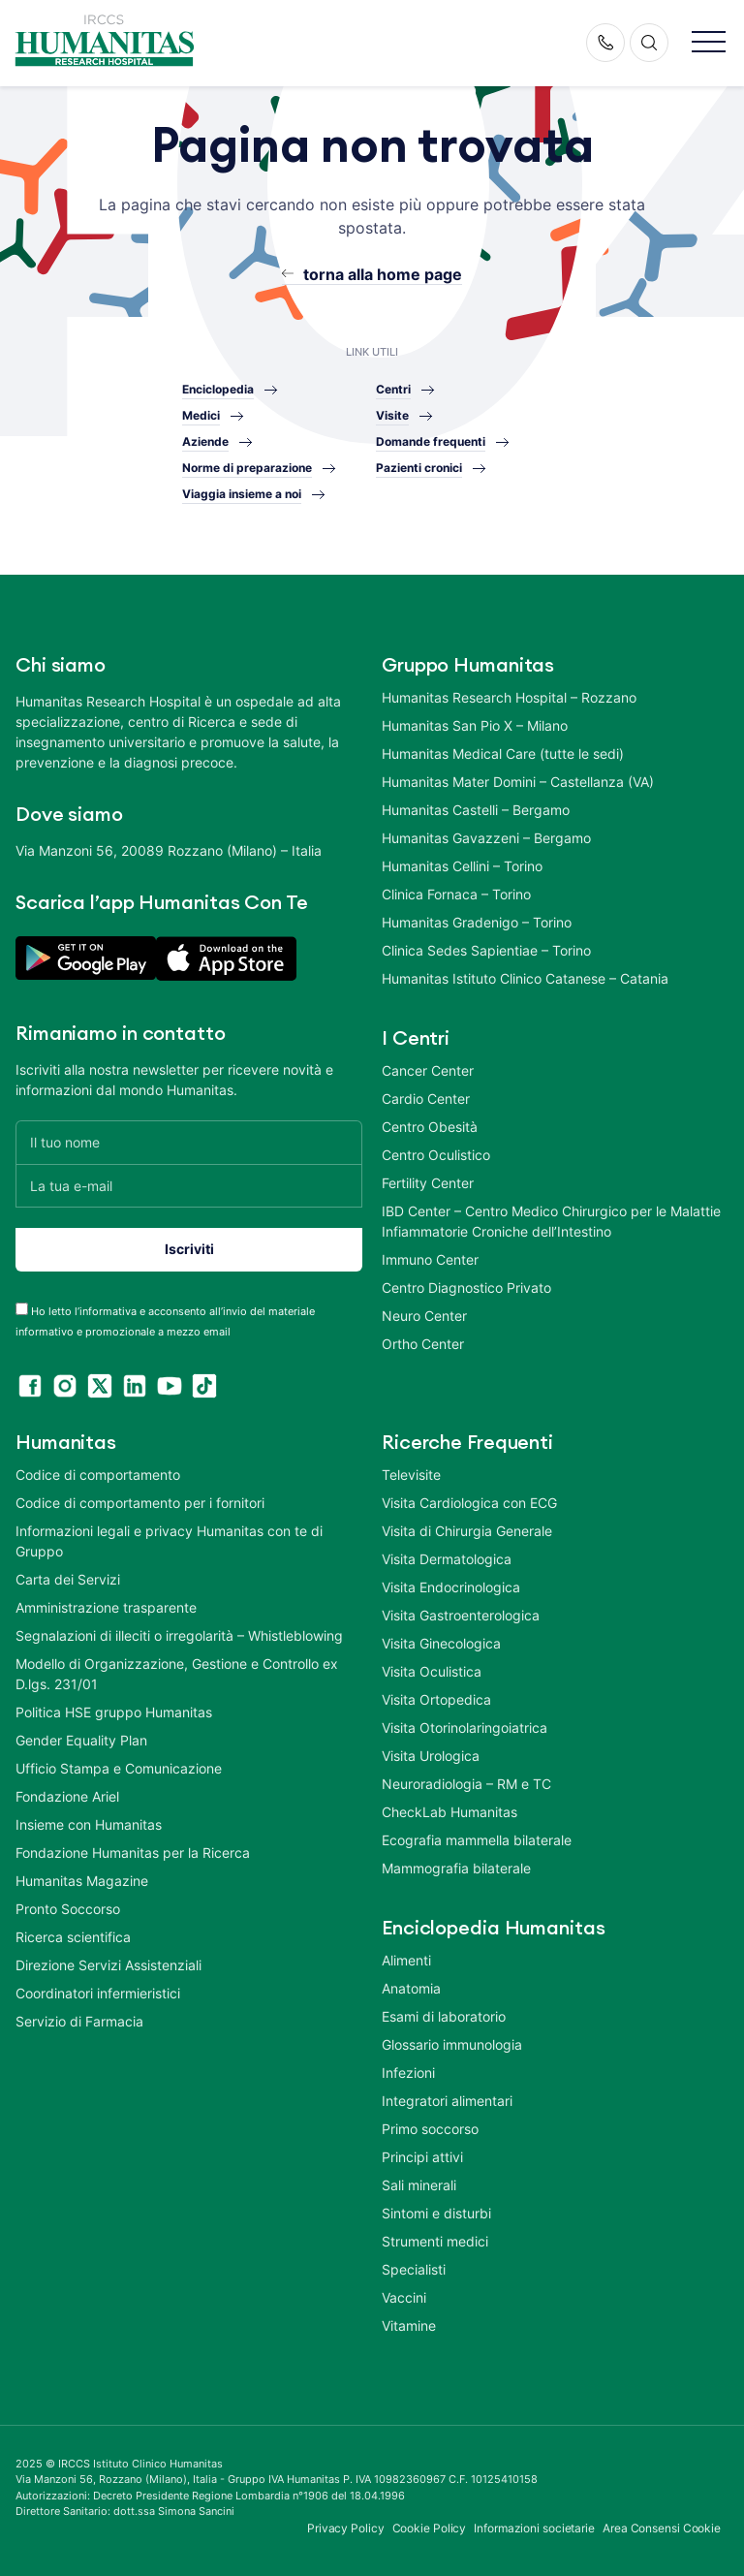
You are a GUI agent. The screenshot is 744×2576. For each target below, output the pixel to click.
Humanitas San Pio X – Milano (475, 725)
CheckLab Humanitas (449, 1812)
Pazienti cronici (419, 467)
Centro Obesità (430, 1126)
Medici (201, 415)
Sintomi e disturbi (436, 2213)
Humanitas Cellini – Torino (462, 866)
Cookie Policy (429, 2528)
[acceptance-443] (22, 1309)
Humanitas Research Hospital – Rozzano (509, 697)
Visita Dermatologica (447, 1559)
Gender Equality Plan (81, 1740)
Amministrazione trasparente (106, 1607)
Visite (392, 415)
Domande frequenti (430, 441)
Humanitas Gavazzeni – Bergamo (486, 838)
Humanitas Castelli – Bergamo (476, 809)
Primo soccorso (430, 2128)
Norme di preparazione (247, 467)
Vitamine (409, 2325)
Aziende (205, 441)
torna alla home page (382, 274)
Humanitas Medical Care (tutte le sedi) (503, 753)
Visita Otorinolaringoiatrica (464, 1727)
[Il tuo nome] (189, 1142)
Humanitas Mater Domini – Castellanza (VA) (518, 781)
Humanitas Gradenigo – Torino (477, 922)
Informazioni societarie (534, 2528)
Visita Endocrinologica (451, 1587)
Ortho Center (423, 1343)
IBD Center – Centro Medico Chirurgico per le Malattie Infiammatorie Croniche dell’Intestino (551, 1221)
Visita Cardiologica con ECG (469, 1502)
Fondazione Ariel (67, 1796)
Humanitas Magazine (82, 1880)
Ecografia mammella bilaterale (477, 1840)
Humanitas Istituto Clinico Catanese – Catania (525, 978)
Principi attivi (422, 2157)
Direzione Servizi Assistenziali (109, 1965)
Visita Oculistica (431, 1671)
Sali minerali (419, 2185)
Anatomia (411, 1988)
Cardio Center (426, 1098)
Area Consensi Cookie (662, 2528)
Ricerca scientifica (73, 1937)
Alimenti (406, 1960)
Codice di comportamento (98, 1474)
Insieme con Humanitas (89, 1824)
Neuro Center (424, 1315)
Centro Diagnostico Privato (466, 1287)
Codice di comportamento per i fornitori (140, 1502)
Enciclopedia (218, 389)
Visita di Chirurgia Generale (467, 1531)
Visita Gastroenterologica (461, 1615)
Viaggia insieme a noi (241, 494)
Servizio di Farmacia (79, 2021)
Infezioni (408, 2072)
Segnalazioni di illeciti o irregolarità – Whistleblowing (179, 1635)
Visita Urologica (431, 1755)
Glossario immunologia (452, 2044)
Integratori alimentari (447, 2100)
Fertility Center (428, 1183)
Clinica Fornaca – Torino (456, 894)
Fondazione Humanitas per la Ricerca (133, 1852)
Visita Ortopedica (436, 1699)
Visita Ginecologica (441, 1643)
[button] (709, 43)
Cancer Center (428, 1070)
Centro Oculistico (436, 1155)
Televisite (411, 1474)
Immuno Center (430, 1259)
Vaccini (404, 2297)
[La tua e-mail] (189, 1186)
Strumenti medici (435, 2241)
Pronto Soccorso (68, 1909)
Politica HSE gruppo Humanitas (114, 1712)
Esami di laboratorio (444, 2016)
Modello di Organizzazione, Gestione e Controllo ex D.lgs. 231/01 (177, 1673)
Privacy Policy (346, 2528)
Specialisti (414, 2269)
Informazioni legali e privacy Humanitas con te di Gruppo (169, 1541)
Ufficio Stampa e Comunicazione (119, 1768)
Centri (393, 389)
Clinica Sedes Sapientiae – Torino (486, 950)
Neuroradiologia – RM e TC (466, 1783)
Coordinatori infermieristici (98, 1993)
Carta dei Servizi (68, 1579)
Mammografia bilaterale (456, 1868)
